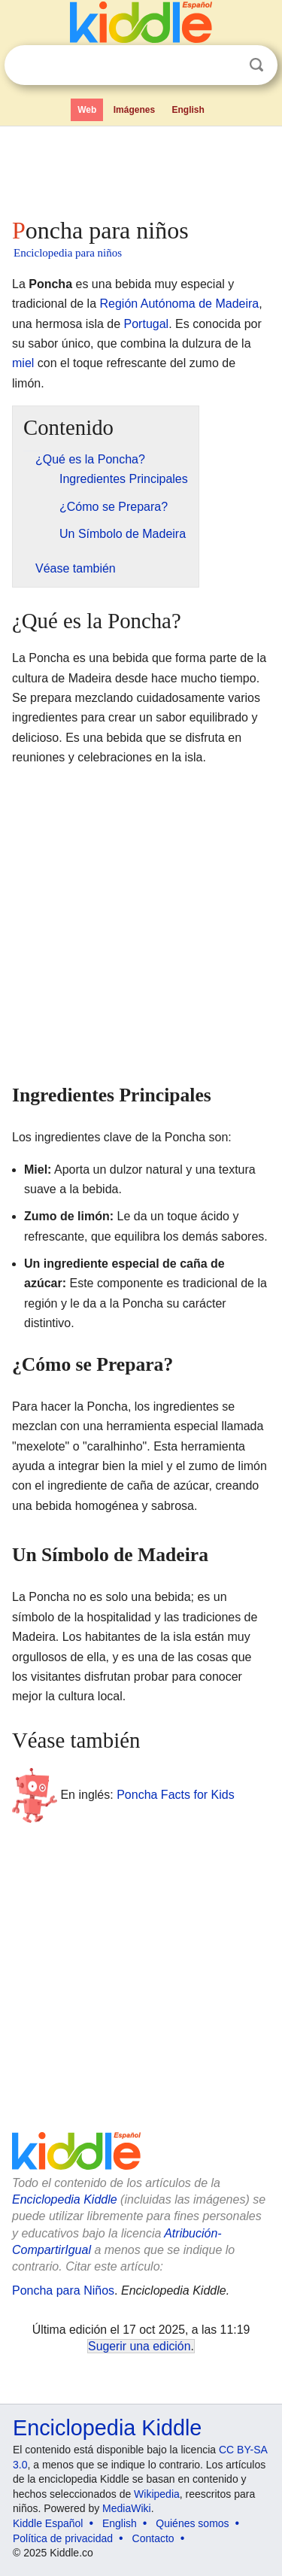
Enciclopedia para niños (68, 253)
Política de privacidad (63, 2538)
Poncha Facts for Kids (176, 1794)
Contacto (153, 2538)
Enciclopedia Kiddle (64, 2199)
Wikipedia (157, 2494)
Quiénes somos (192, 2523)
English (188, 110)
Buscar (256, 65)
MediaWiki (126, 2508)
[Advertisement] (141, 168)
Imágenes (134, 110)
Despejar (225, 65)
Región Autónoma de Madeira (179, 303)
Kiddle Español (48, 2523)
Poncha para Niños (63, 2290)
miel (23, 363)
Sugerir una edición (139, 2346)
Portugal (146, 323)
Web (86, 110)
